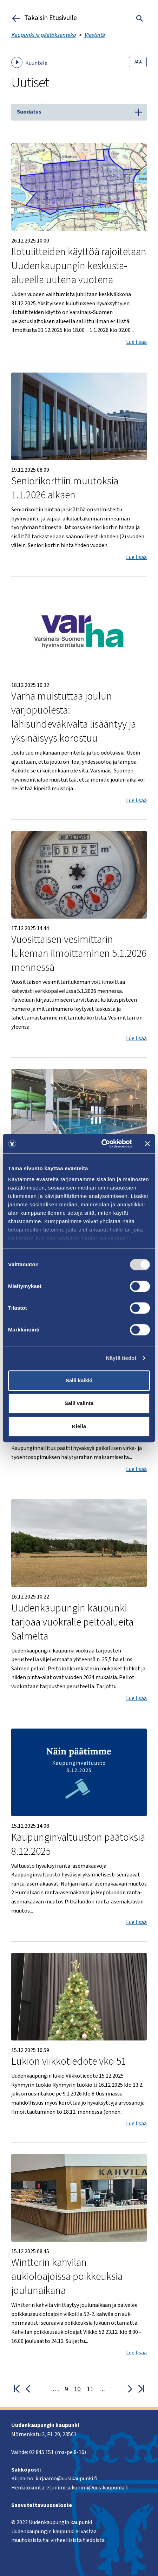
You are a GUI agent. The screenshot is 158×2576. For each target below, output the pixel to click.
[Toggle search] (139, 18)
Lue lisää (136, 342)
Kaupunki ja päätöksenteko (43, 35)
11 (89, 2389)
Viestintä (94, 35)
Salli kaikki (79, 1380)
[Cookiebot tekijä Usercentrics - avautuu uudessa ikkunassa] (101, 1143)
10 (77, 2389)
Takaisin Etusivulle (44, 18)
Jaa (137, 62)
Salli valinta (79, 1403)
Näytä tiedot (121, 1358)
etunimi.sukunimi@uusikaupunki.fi (87, 2488)
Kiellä (79, 1426)
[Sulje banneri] (147, 1143)
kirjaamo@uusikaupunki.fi (66, 2478)
